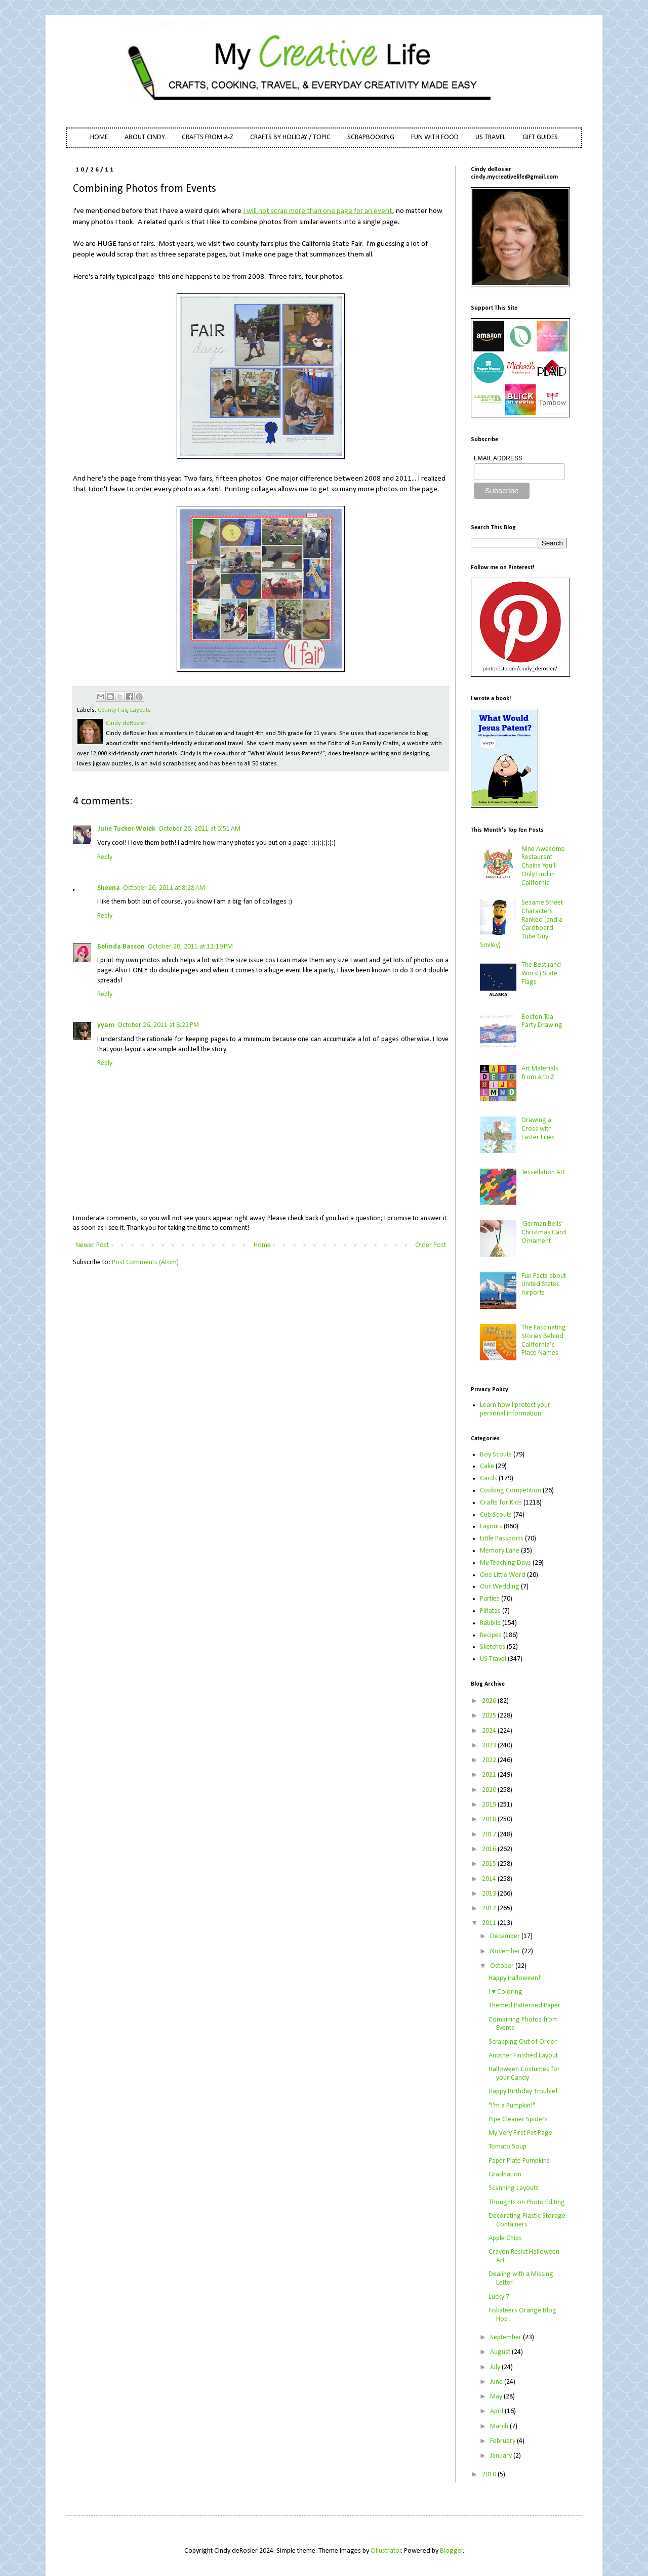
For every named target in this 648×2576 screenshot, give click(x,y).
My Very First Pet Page (520, 2133)
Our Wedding (499, 1587)
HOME (99, 137)
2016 (490, 1849)
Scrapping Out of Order (523, 2042)
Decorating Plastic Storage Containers (527, 2220)
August (501, 2352)
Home (262, 1245)
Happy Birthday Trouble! (523, 2091)
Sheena (108, 888)
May (497, 2396)
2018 (490, 1819)
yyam (105, 1025)
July (496, 2367)
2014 (490, 1879)
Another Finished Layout (523, 2055)
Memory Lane (499, 1551)
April (497, 2411)
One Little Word (502, 1575)
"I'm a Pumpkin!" (512, 2106)
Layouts (140, 710)
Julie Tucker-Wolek (126, 829)
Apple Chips (505, 2238)
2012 (490, 1908)
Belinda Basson (121, 947)
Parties (490, 1599)
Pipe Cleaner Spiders (518, 2119)
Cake (487, 1466)
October (502, 1966)
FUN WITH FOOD (435, 137)
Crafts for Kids (501, 1503)
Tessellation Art (543, 1172)
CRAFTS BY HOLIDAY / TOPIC (290, 137)
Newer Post (92, 1245)
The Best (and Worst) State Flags (541, 973)
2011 (490, 1923)
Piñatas (490, 1611)
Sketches (492, 1647)
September (506, 2337)
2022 (490, 1760)
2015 (490, 1864)
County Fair (113, 710)
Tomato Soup (507, 2147)
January (501, 2456)
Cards (488, 1478)
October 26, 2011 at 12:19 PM (190, 947)
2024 (490, 1731)
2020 (490, 1790)
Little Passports (501, 1538)
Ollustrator (386, 2551)
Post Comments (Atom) (145, 1262)
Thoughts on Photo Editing (527, 2202)
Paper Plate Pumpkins (519, 2161)
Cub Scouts (496, 1515)
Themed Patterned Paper (524, 2005)
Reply (104, 857)
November (506, 1951)
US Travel (493, 1659)
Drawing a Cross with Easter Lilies (538, 1129)
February (503, 2441)
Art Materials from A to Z (539, 1073)
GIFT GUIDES (540, 137)
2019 (490, 1805)
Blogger (451, 2551)
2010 (490, 2474)
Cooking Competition (510, 1490)
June (497, 2382)
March (500, 2426)
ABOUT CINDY (145, 137)
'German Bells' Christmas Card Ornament (543, 1232)
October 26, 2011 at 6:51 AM (199, 829)
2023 (490, 1745)
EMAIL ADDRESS (498, 458)
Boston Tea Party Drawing (541, 1021)
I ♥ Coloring (505, 1992)
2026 (490, 1701)
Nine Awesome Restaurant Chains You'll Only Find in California (543, 866)
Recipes (491, 1635)
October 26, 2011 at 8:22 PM (158, 1025)
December (505, 1936)
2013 (490, 1894)
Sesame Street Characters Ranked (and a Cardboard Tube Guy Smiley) (521, 924)
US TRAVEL (490, 137)
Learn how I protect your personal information (515, 1409)
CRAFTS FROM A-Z (207, 137)
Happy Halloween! (514, 1978)
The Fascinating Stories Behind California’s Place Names (543, 1340)
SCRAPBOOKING (370, 137)
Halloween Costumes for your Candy (524, 2074)
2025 (490, 1716)
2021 (490, 1775)
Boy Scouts (496, 1454)
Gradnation (505, 2174)
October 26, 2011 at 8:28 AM (164, 888)
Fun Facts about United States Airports (543, 1284)
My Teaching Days (505, 1563)
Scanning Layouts (514, 2188)
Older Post (430, 1245)
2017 (490, 1834)
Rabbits (490, 1623)
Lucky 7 (499, 2297)
